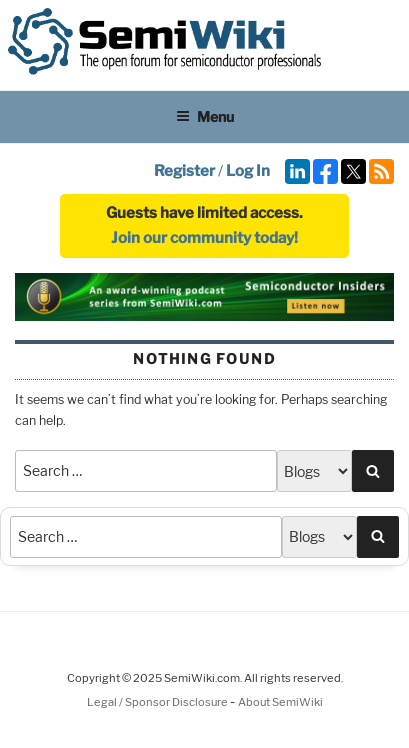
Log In (248, 171)
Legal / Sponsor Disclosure (158, 702)
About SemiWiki (280, 702)
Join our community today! (204, 238)
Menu (205, 116)
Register (184, 171)
